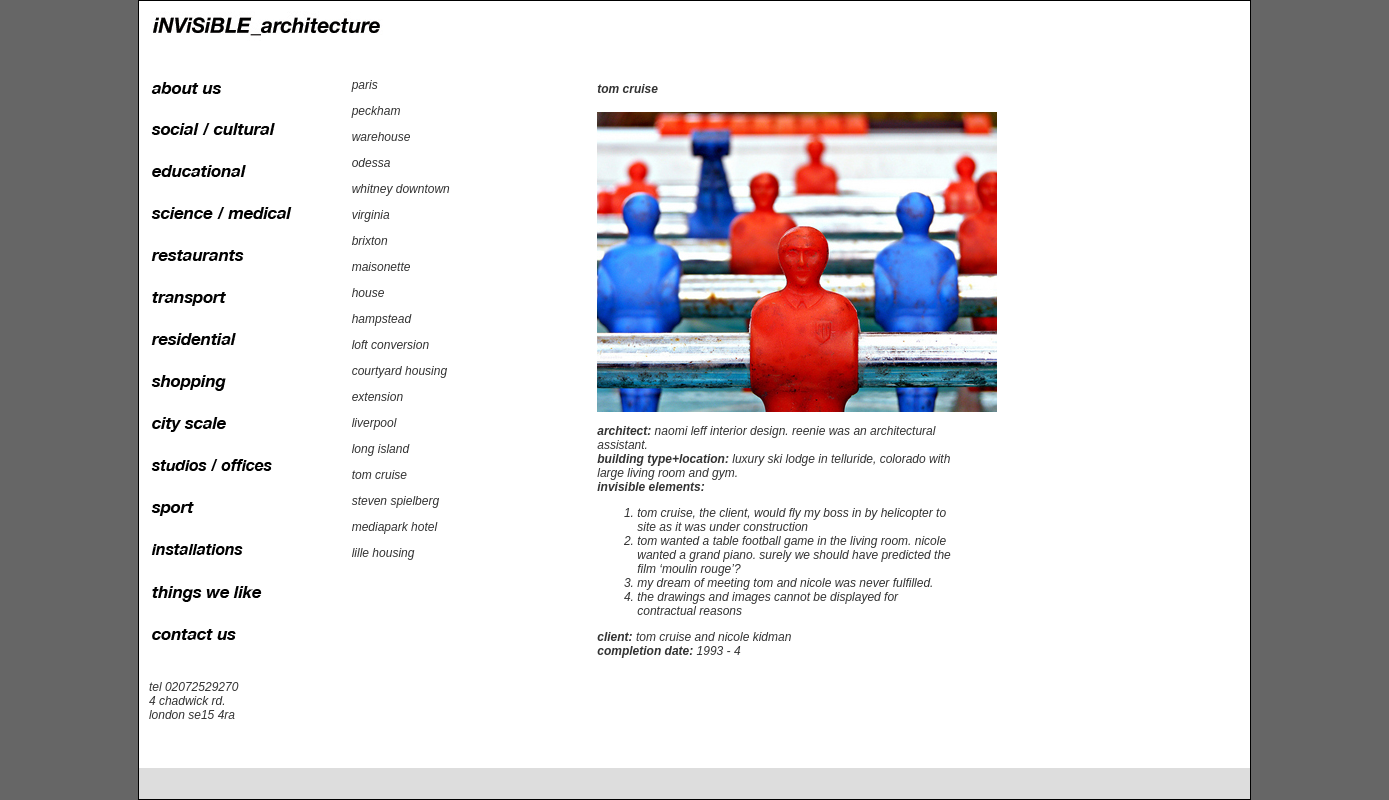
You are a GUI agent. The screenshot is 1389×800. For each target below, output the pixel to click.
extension (377, 397)
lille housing (383, 553)
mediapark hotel (394, 527)
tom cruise (379, 475)
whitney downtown (401, 189)
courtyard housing (399, 371)
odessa (371, 163)
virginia (371, 215)
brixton (370, 241)
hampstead (381, 319)
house (368, 293)
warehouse (381, 137)
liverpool (374, 423)
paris (365, 85)
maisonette (381, 267)
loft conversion (390, 345)
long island (380, 449)
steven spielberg (395, 501)
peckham (376, 111)
